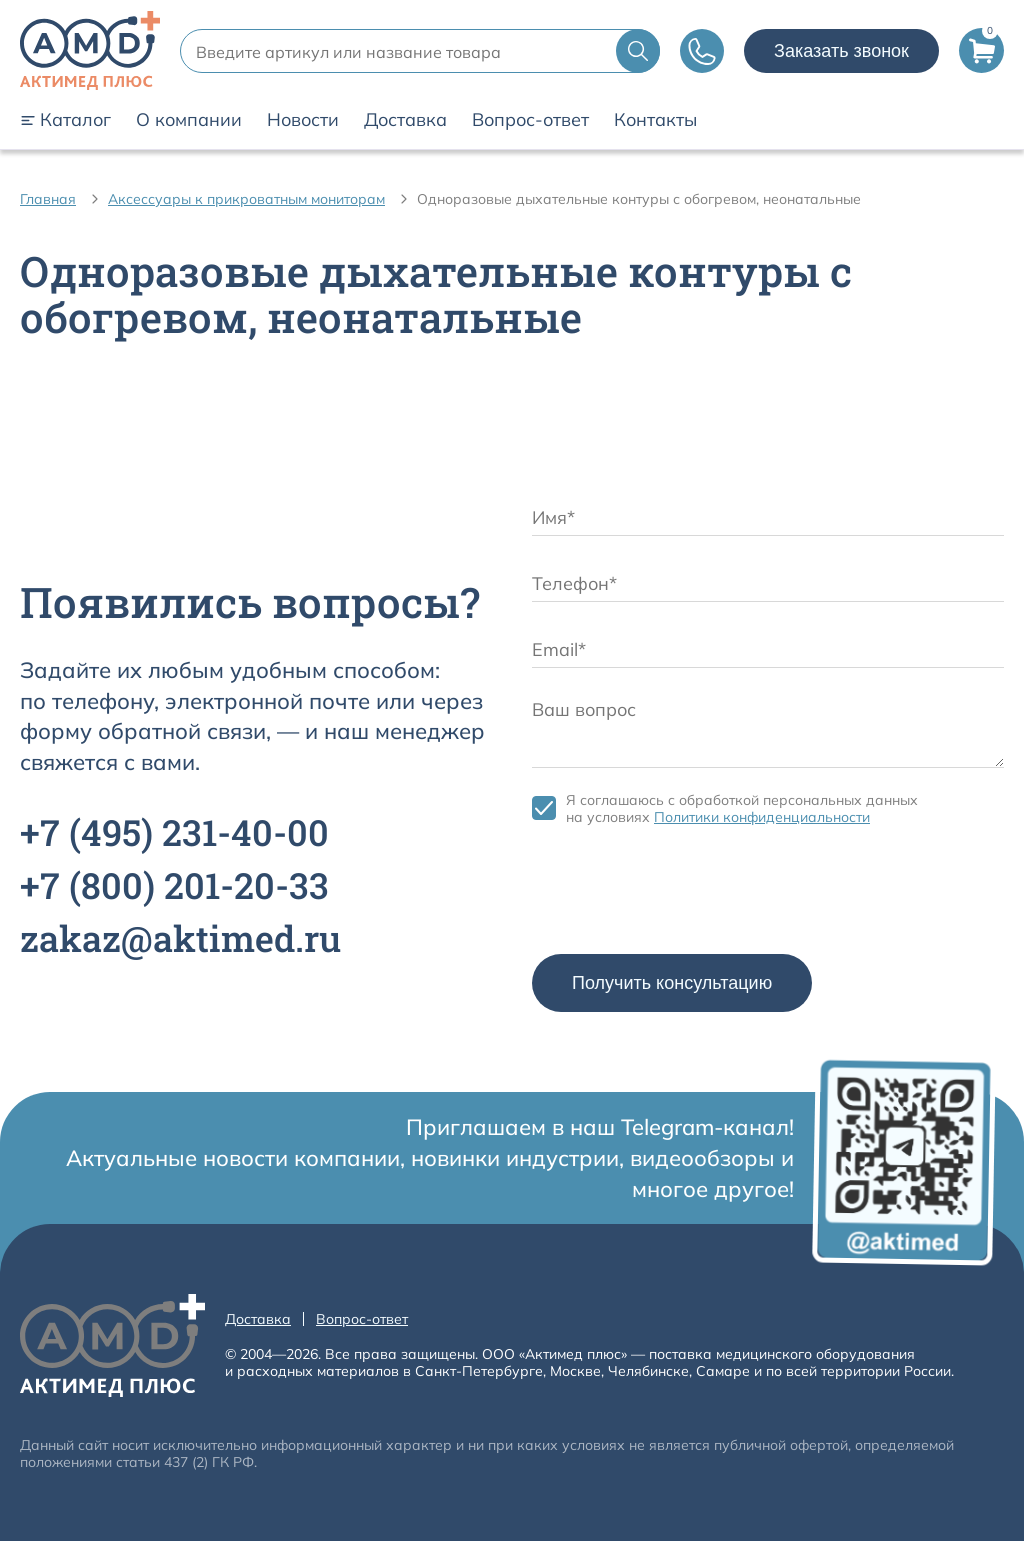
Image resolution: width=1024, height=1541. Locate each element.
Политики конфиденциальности (762, 817)
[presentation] (684, 895)
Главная (48, 199)
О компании (189, 120)
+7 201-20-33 (174, 885)
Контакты (655, 120)
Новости (303, 120)
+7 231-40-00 (174, 832)
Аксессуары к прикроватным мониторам (246, 199)
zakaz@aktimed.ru (180, 938)
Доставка (405, 120)
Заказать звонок (841, 51)
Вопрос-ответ (530, 120)
